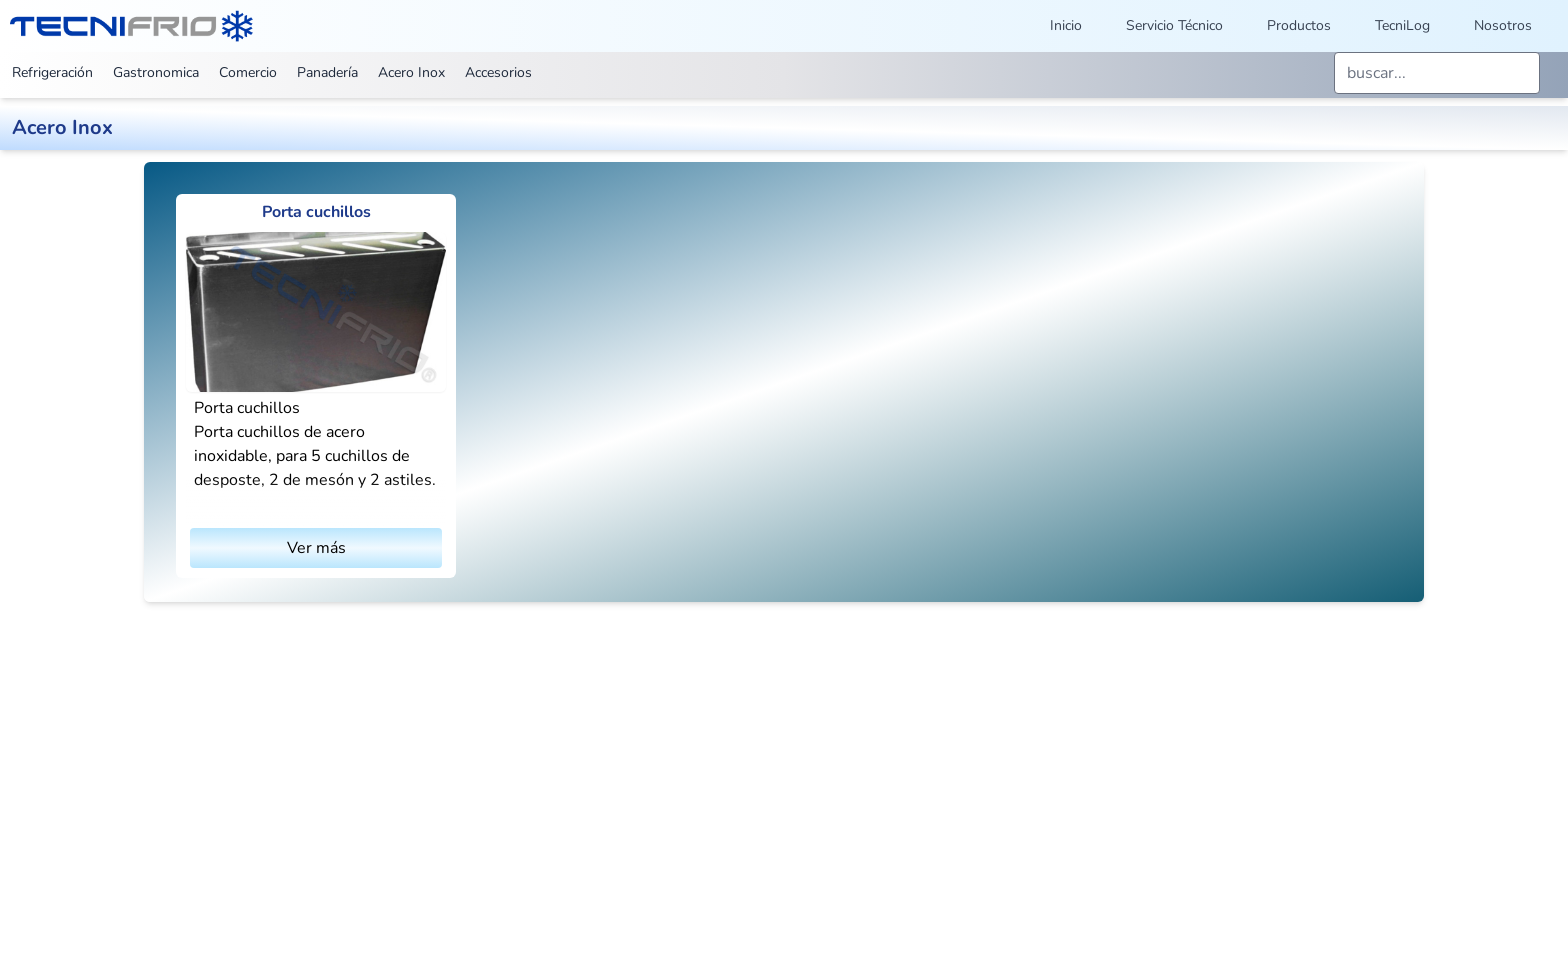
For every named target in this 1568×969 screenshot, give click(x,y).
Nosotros (1503, 25)
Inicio (1066, 25)
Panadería (327, 72)
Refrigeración (52, 72)
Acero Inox (411, 72)
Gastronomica (156, 72)
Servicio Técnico (1174, 25)
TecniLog (1402, 25)
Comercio (248, 72)
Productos (1299, 25)
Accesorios (498, 72)
